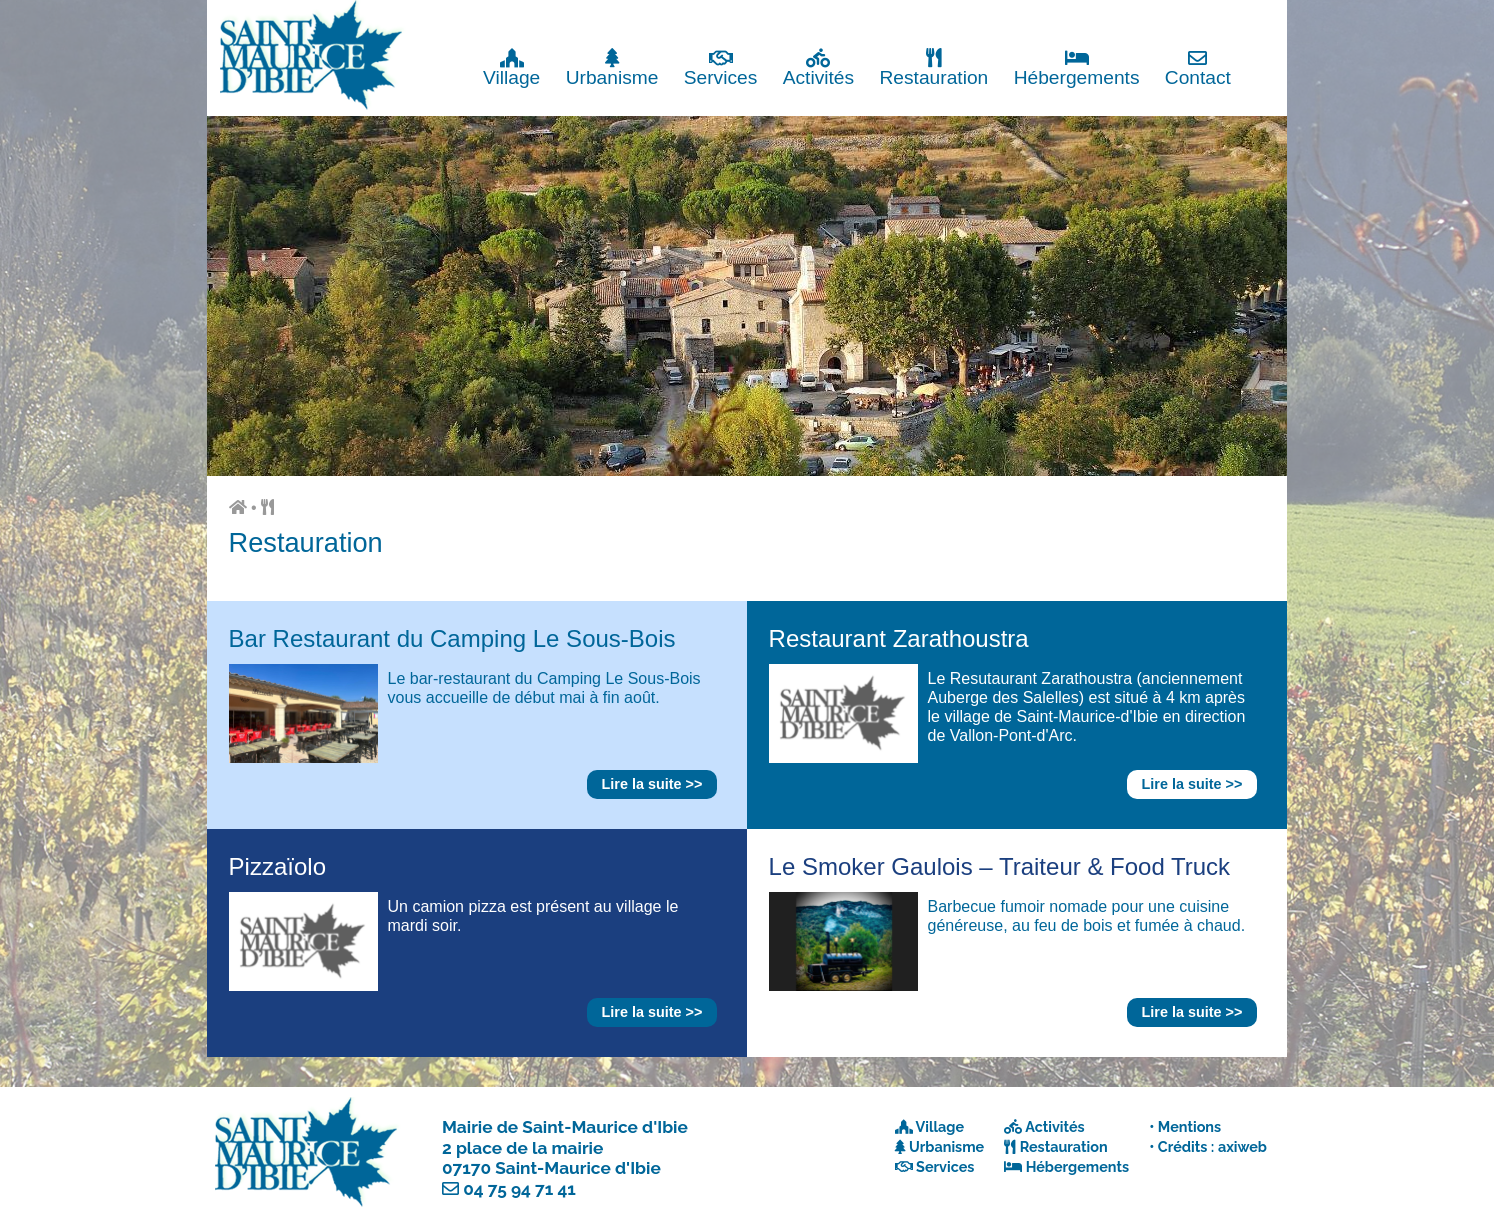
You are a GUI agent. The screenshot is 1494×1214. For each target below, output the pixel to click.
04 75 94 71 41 (519, 1189)
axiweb (1242, 1146)
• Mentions (1185, 1126)
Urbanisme (612, 67)
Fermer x (1246, 17)
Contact (1198, 67)
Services (721, 67)
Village (511, 67)
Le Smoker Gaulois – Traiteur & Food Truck (1000, 866)
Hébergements (1077, 67)
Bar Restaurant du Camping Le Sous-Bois (452, 638)
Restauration (933, 67)
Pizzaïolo (277, 866)
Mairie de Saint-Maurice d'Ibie (565, 1127)
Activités (818, 67)
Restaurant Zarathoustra (899, 638)
